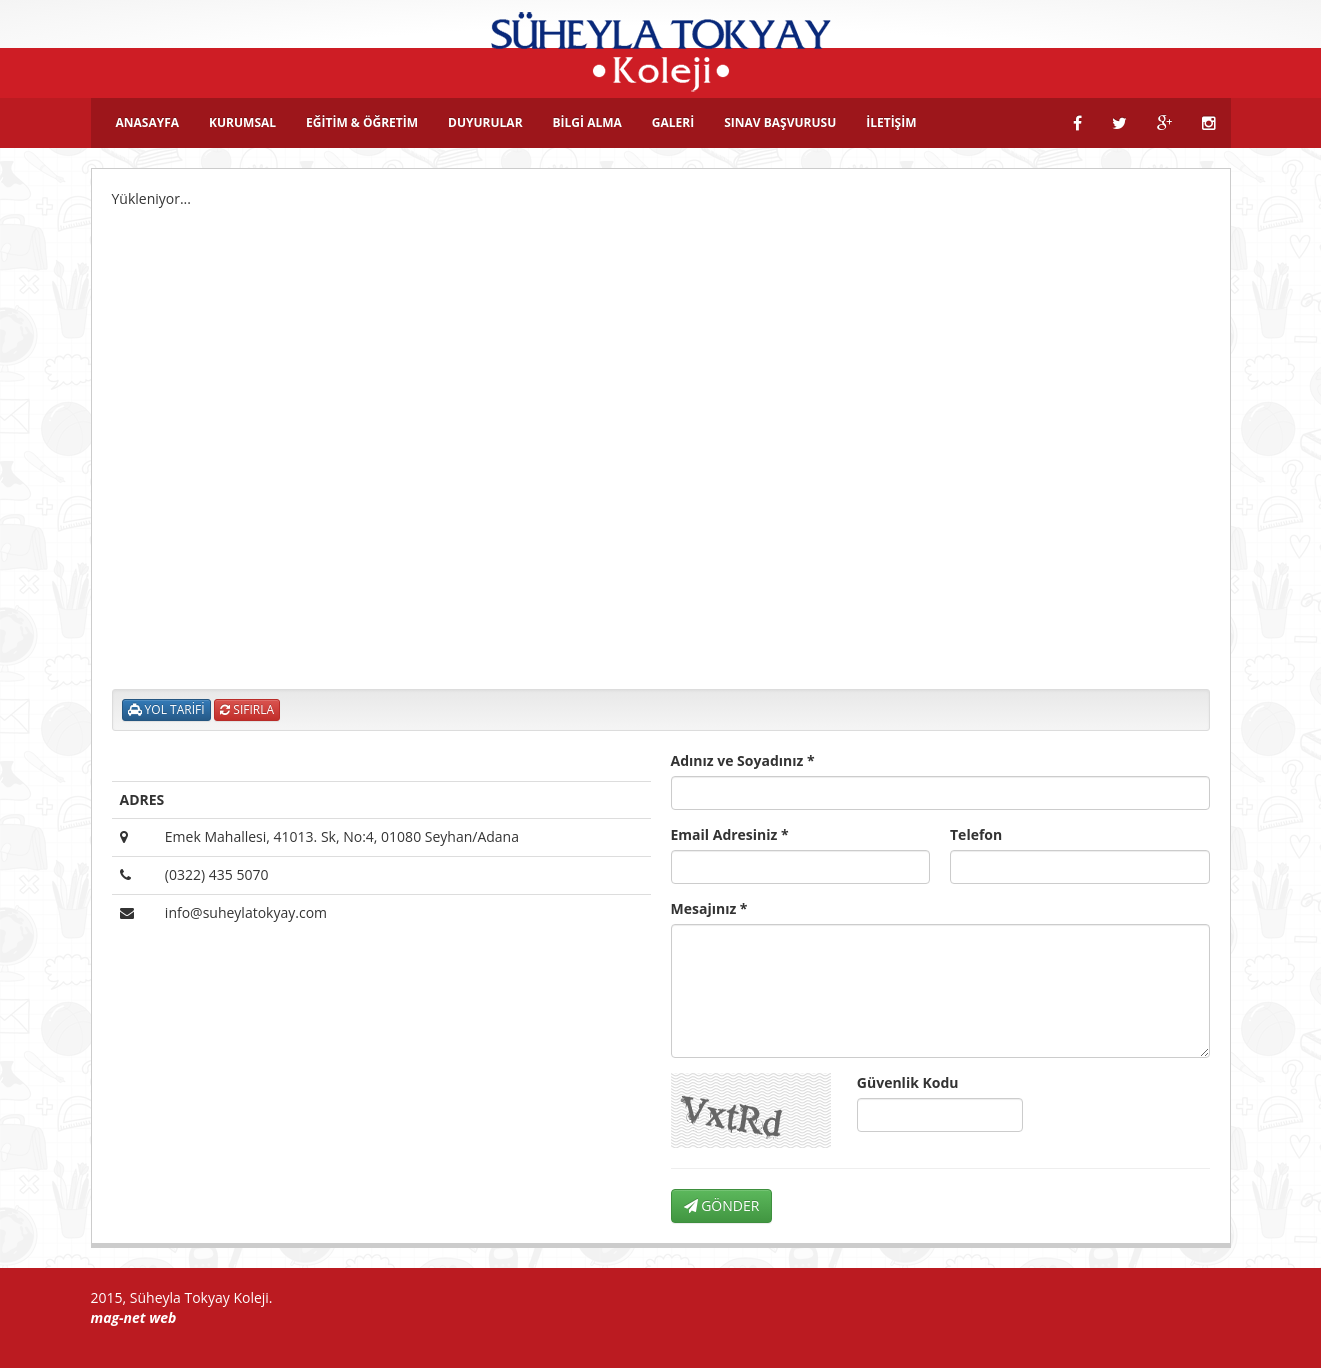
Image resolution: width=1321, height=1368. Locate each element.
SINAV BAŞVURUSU (780, 122)
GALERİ (673, 122)
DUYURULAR (485, 122)
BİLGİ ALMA (587, 122)
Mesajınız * (709, 908)
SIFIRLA (247, 709)
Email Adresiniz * (730, 834)
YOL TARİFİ (166, 709)
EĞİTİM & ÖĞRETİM (362, 122)
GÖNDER (722, 1205)
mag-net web (134, 1317)
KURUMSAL (242, 122)
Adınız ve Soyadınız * (743, 760)
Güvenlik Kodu (908, 1082)
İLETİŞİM (891, 122)
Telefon (976, 834)
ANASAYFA (148, 122)
